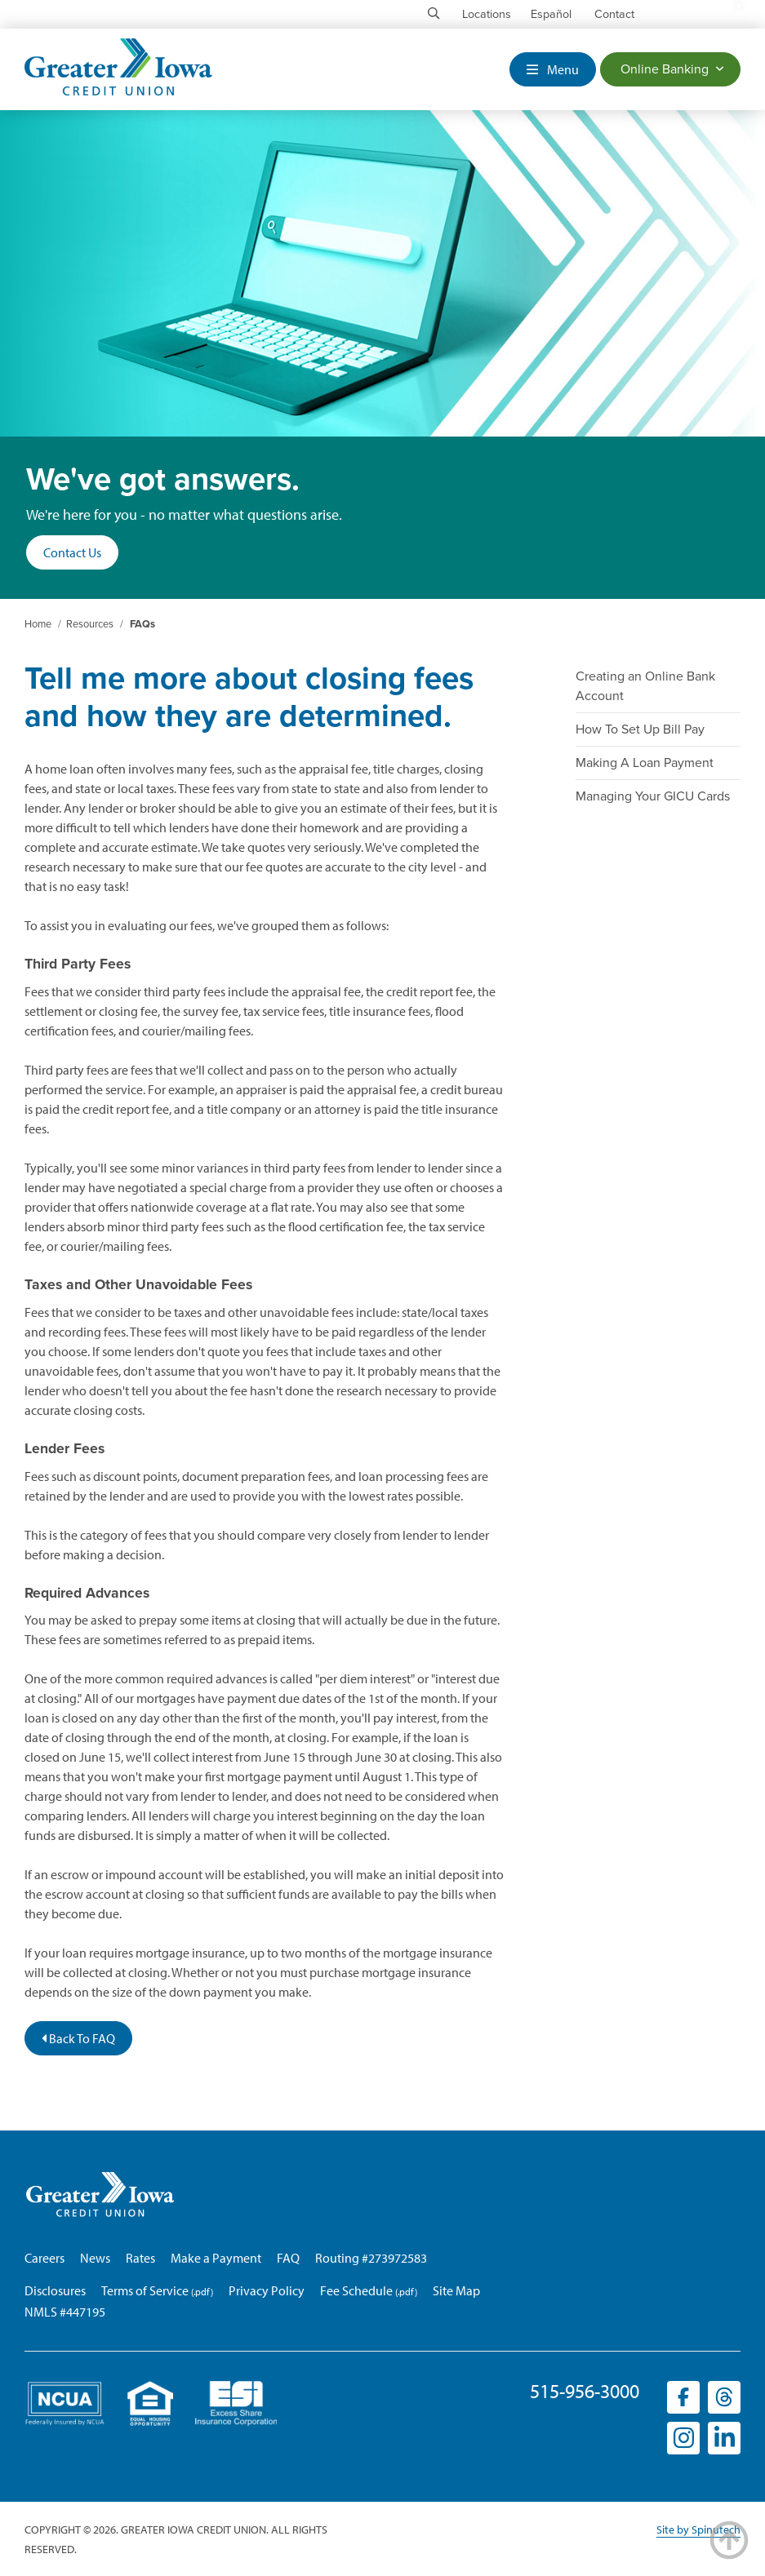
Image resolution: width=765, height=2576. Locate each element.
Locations (486, 14)
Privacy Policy (267, 2290)
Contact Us (72, 552)
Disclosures (55, 2290)
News (95, 2258)
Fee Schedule (356, 2290)
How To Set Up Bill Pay (640, 729)
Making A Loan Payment (645, 763)
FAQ (288, 2258)
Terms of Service (145, 2290)
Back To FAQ (78, 2038)
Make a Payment (216, 2258)
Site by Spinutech (698, 2529)
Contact (614, 14)
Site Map (456, 2290)
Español (551, 14)
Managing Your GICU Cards (653, 796)
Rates (140, 2258)
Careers (44, 2258)
